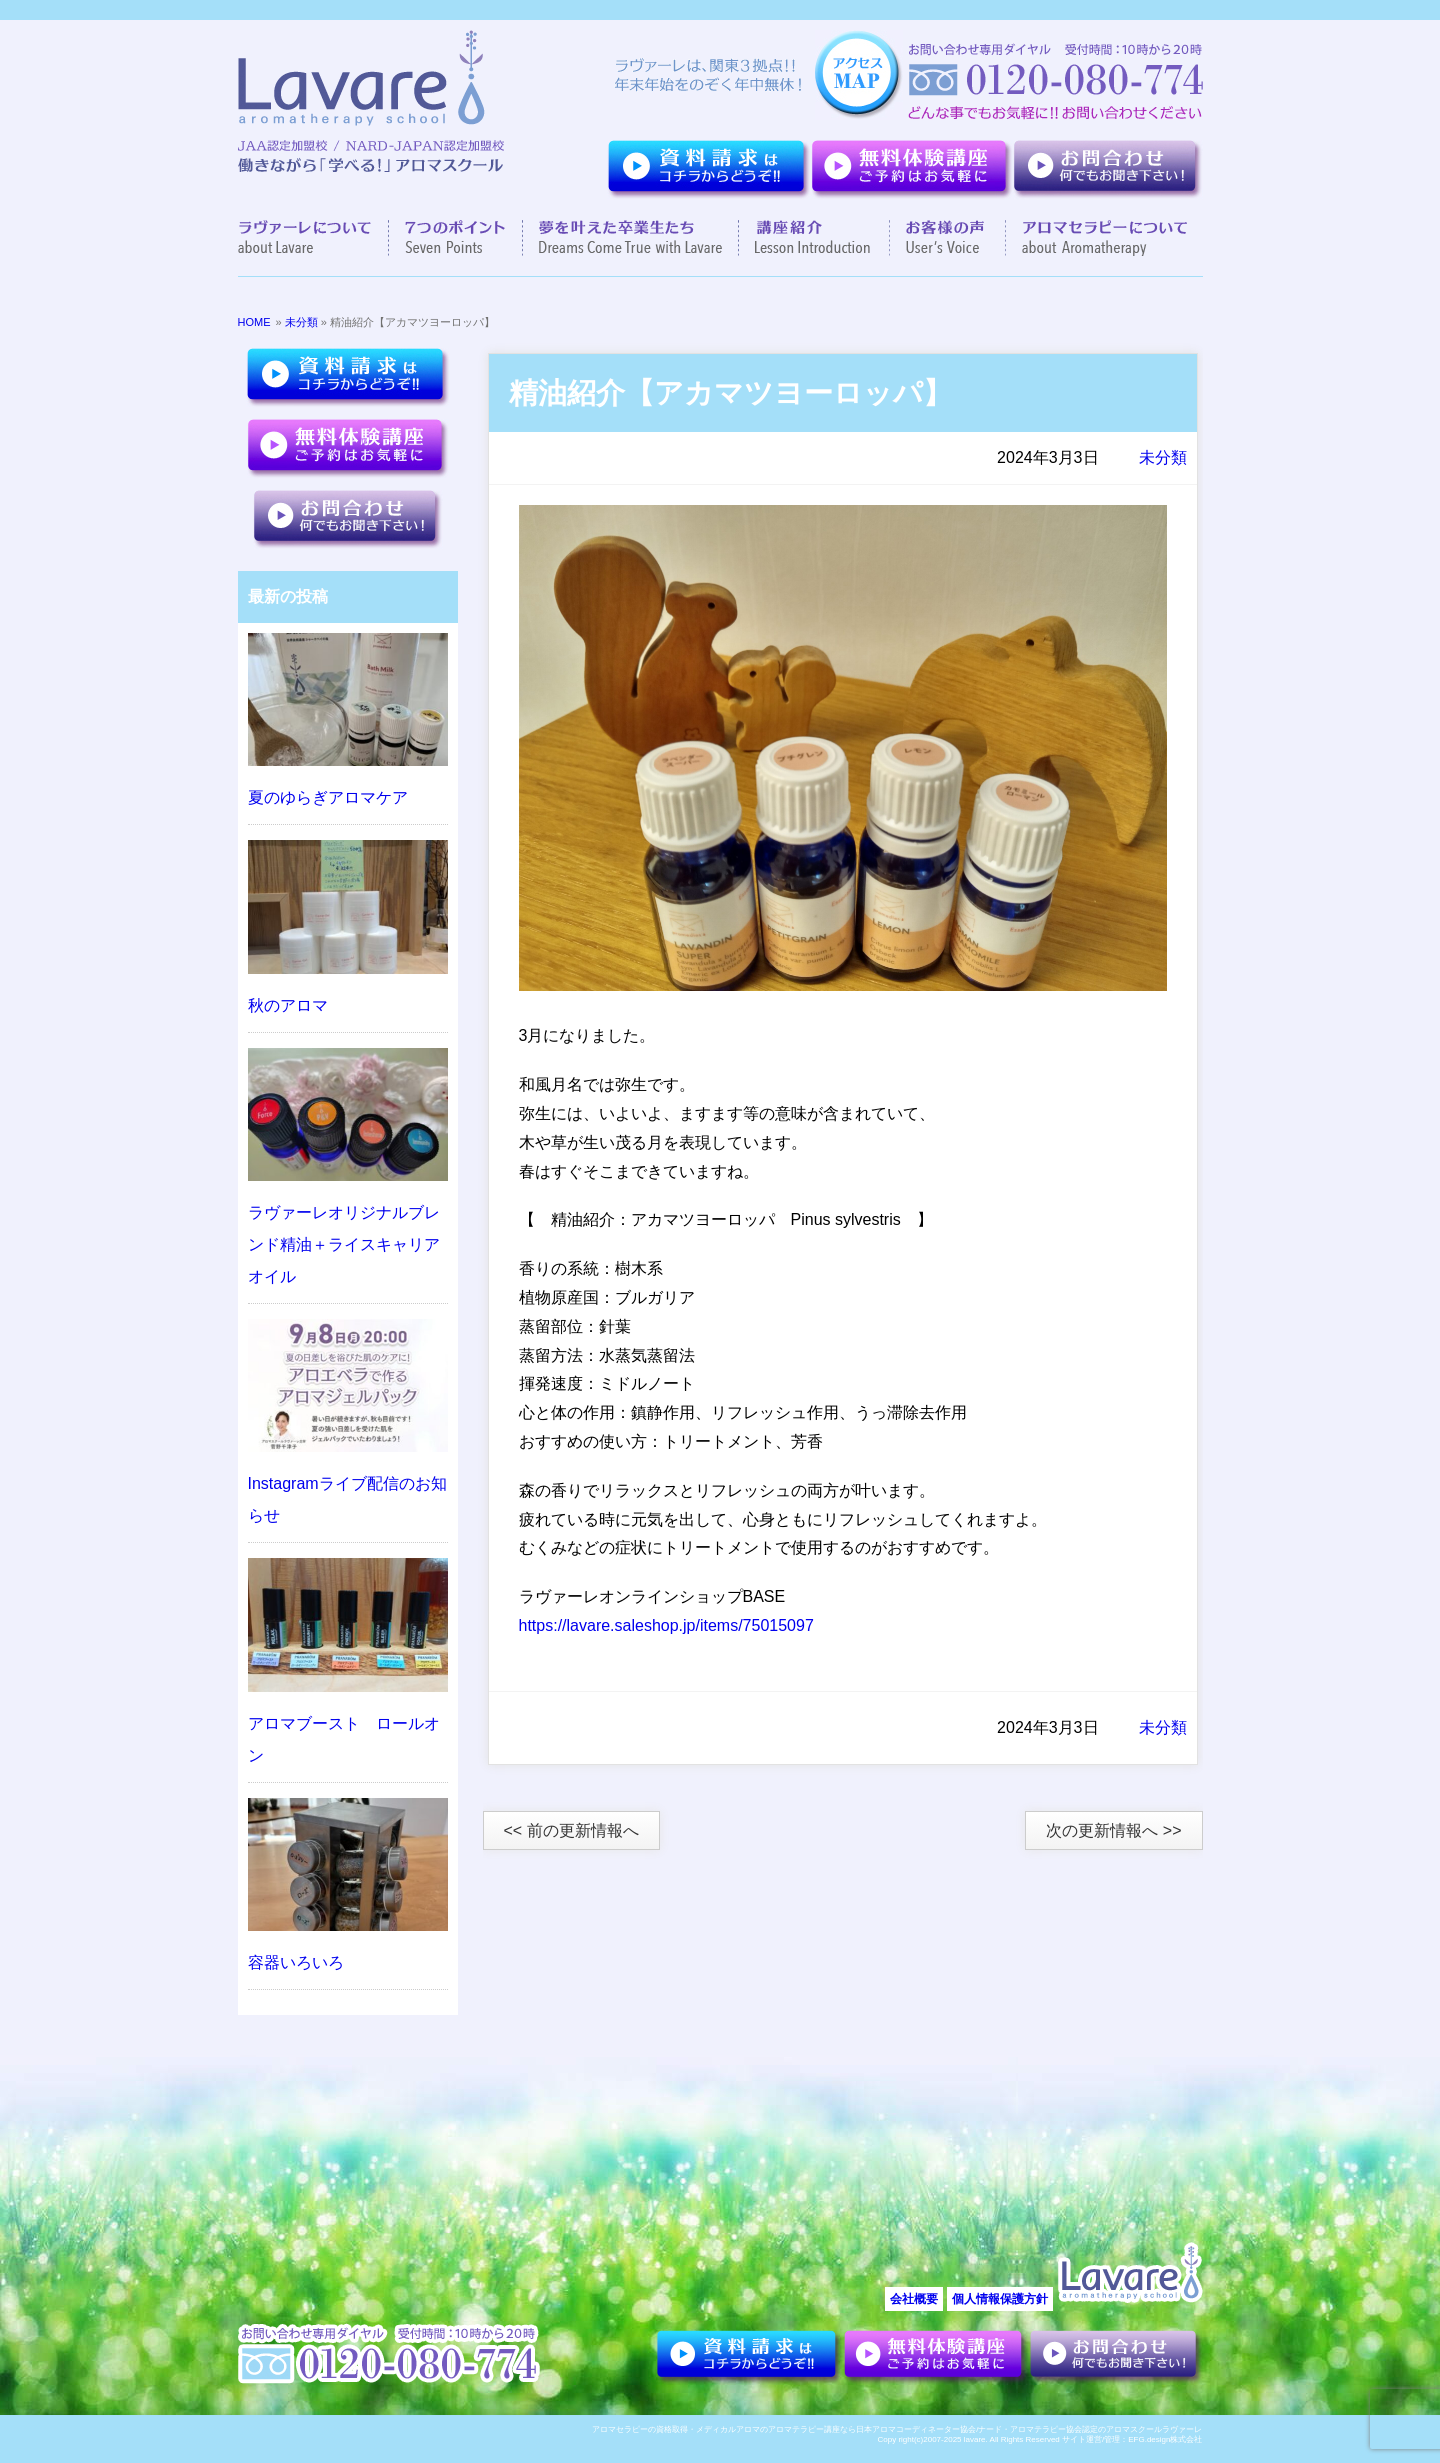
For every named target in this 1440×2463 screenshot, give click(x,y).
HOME (254, 322)
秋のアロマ (288, 1005)
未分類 (301, 322)
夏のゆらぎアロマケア (328, 797)
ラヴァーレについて (313, 238)
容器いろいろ (296, 1962)
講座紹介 (814, 238)
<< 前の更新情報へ (571, 1830)
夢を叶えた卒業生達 (631, 238)
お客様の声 (948, 238)
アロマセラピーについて (1096, 238)
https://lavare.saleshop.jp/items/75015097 (666, 1625)
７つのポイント (456, 238)
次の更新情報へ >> (1113, 1830)
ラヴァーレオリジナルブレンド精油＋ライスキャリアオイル (344, 1244)
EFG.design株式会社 (1165, 2439)
